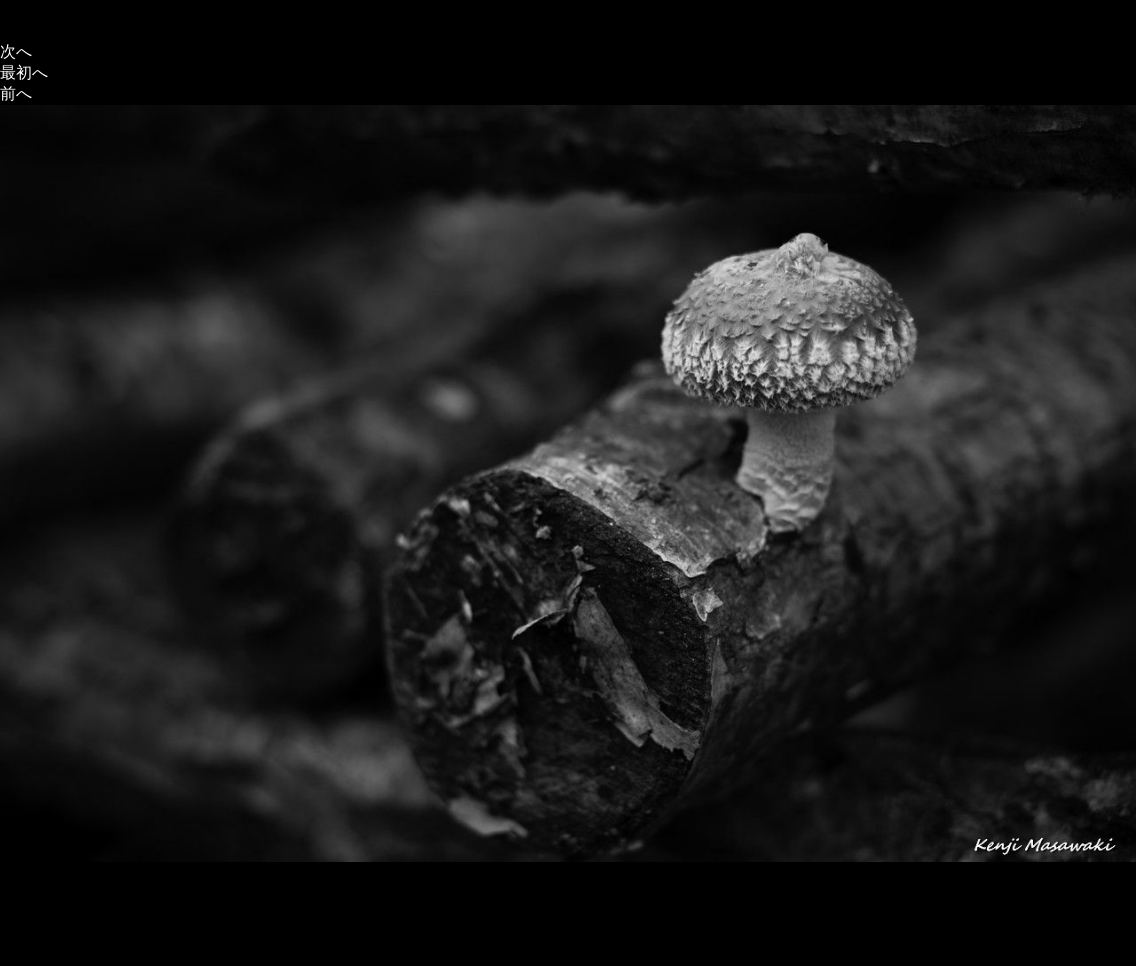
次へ (16, 51)
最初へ (24, 72)
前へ (16, 93)
